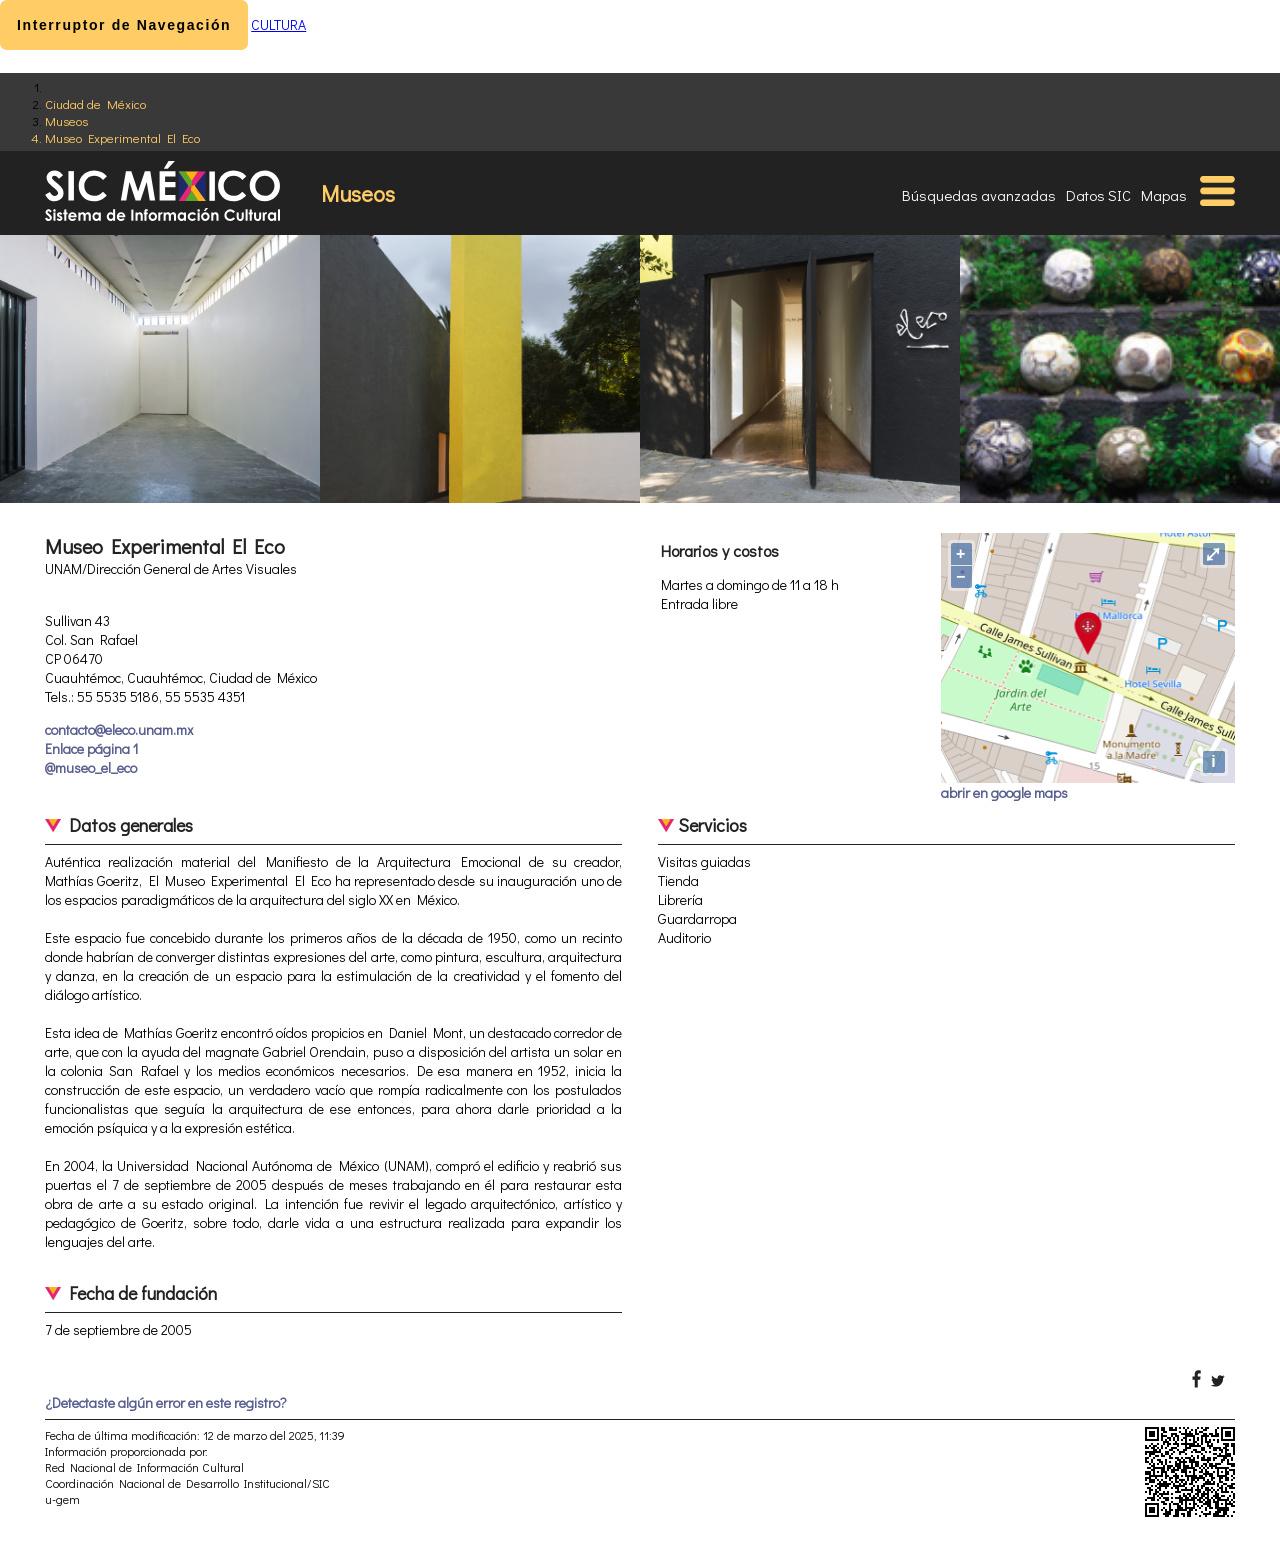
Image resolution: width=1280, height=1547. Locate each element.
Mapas (1164, 195)
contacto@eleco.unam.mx (119, 729)
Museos (66, 120)
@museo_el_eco (91, 767)
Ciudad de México (95, 103)
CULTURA (278, 24)
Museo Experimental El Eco (122, 137)
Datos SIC (1098, 195)
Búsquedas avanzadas (979, 195)
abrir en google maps (1004, 792)
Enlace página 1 (91, 748)
